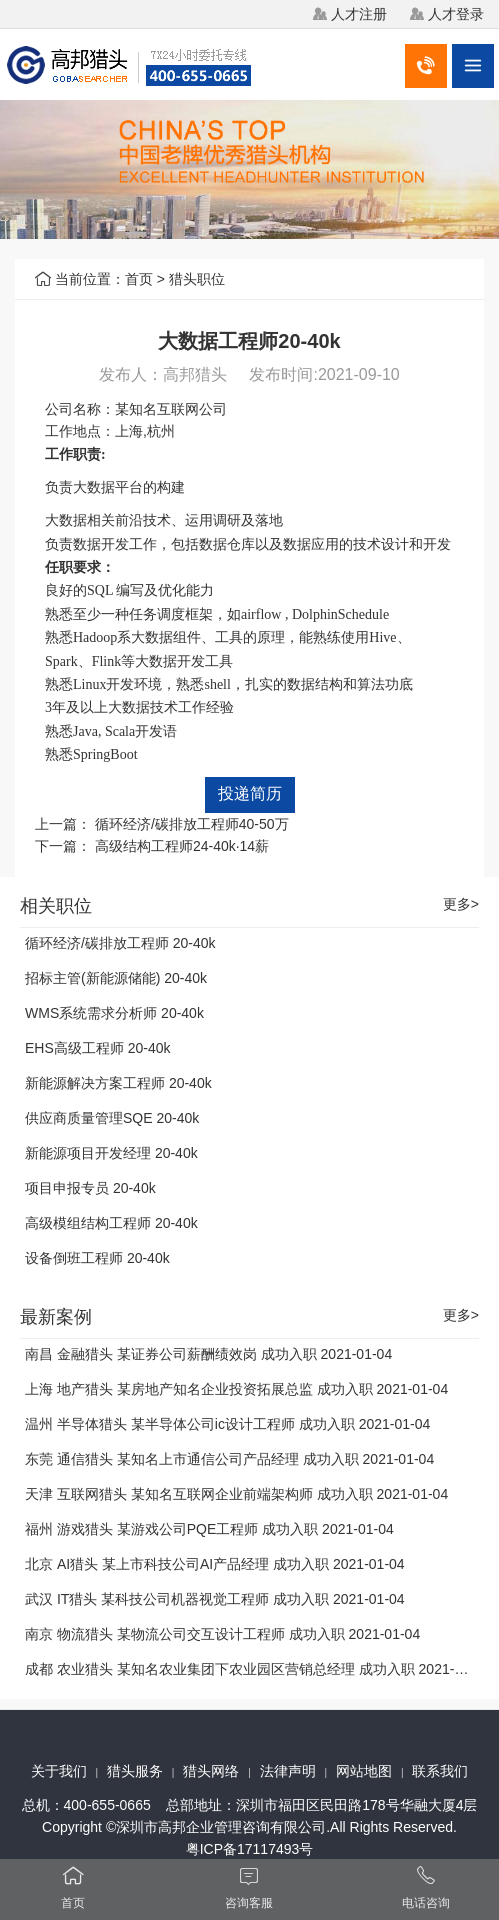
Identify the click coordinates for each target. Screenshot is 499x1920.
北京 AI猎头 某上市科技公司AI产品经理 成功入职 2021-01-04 (215, 1564)
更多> (461, 904)
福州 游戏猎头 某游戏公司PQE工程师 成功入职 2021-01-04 (209, 1529)
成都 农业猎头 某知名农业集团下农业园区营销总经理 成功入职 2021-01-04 (257, 1669)
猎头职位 (197, 279)
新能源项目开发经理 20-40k (111, 1153)
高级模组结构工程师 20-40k (111, 1223)
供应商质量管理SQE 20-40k (112, 1118)
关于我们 (59, 1771)
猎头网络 (211, 1771)
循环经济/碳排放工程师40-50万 (192, 824)
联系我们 (440, 1771)
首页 (139, 279)
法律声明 (288, 1771)
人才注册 (359, 14)
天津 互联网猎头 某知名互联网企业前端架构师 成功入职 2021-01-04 (236, 1494)
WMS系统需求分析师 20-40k (114, 1013)
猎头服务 (135, 1771)
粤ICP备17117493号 (250, 1849)
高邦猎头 (195, 374)
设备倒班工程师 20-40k (97, 1258)
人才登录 (456, 14)
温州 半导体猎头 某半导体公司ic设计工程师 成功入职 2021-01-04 (227, 1424)
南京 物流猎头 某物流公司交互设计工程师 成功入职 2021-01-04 (222, 1634)
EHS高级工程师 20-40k (97, 1048)
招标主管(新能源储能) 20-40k (116, 978)
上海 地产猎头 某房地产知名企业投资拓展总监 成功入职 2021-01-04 (236, 1389)
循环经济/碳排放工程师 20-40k (120, 943)
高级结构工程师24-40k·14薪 (182, 846)
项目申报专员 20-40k (90, 1188)
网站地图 (364, 1771)
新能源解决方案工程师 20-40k (118, 1083)
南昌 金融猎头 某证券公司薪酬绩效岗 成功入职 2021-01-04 (208, 1354)
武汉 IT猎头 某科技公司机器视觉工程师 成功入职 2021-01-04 (215, 1599)
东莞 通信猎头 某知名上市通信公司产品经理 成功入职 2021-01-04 (229, 1459)
